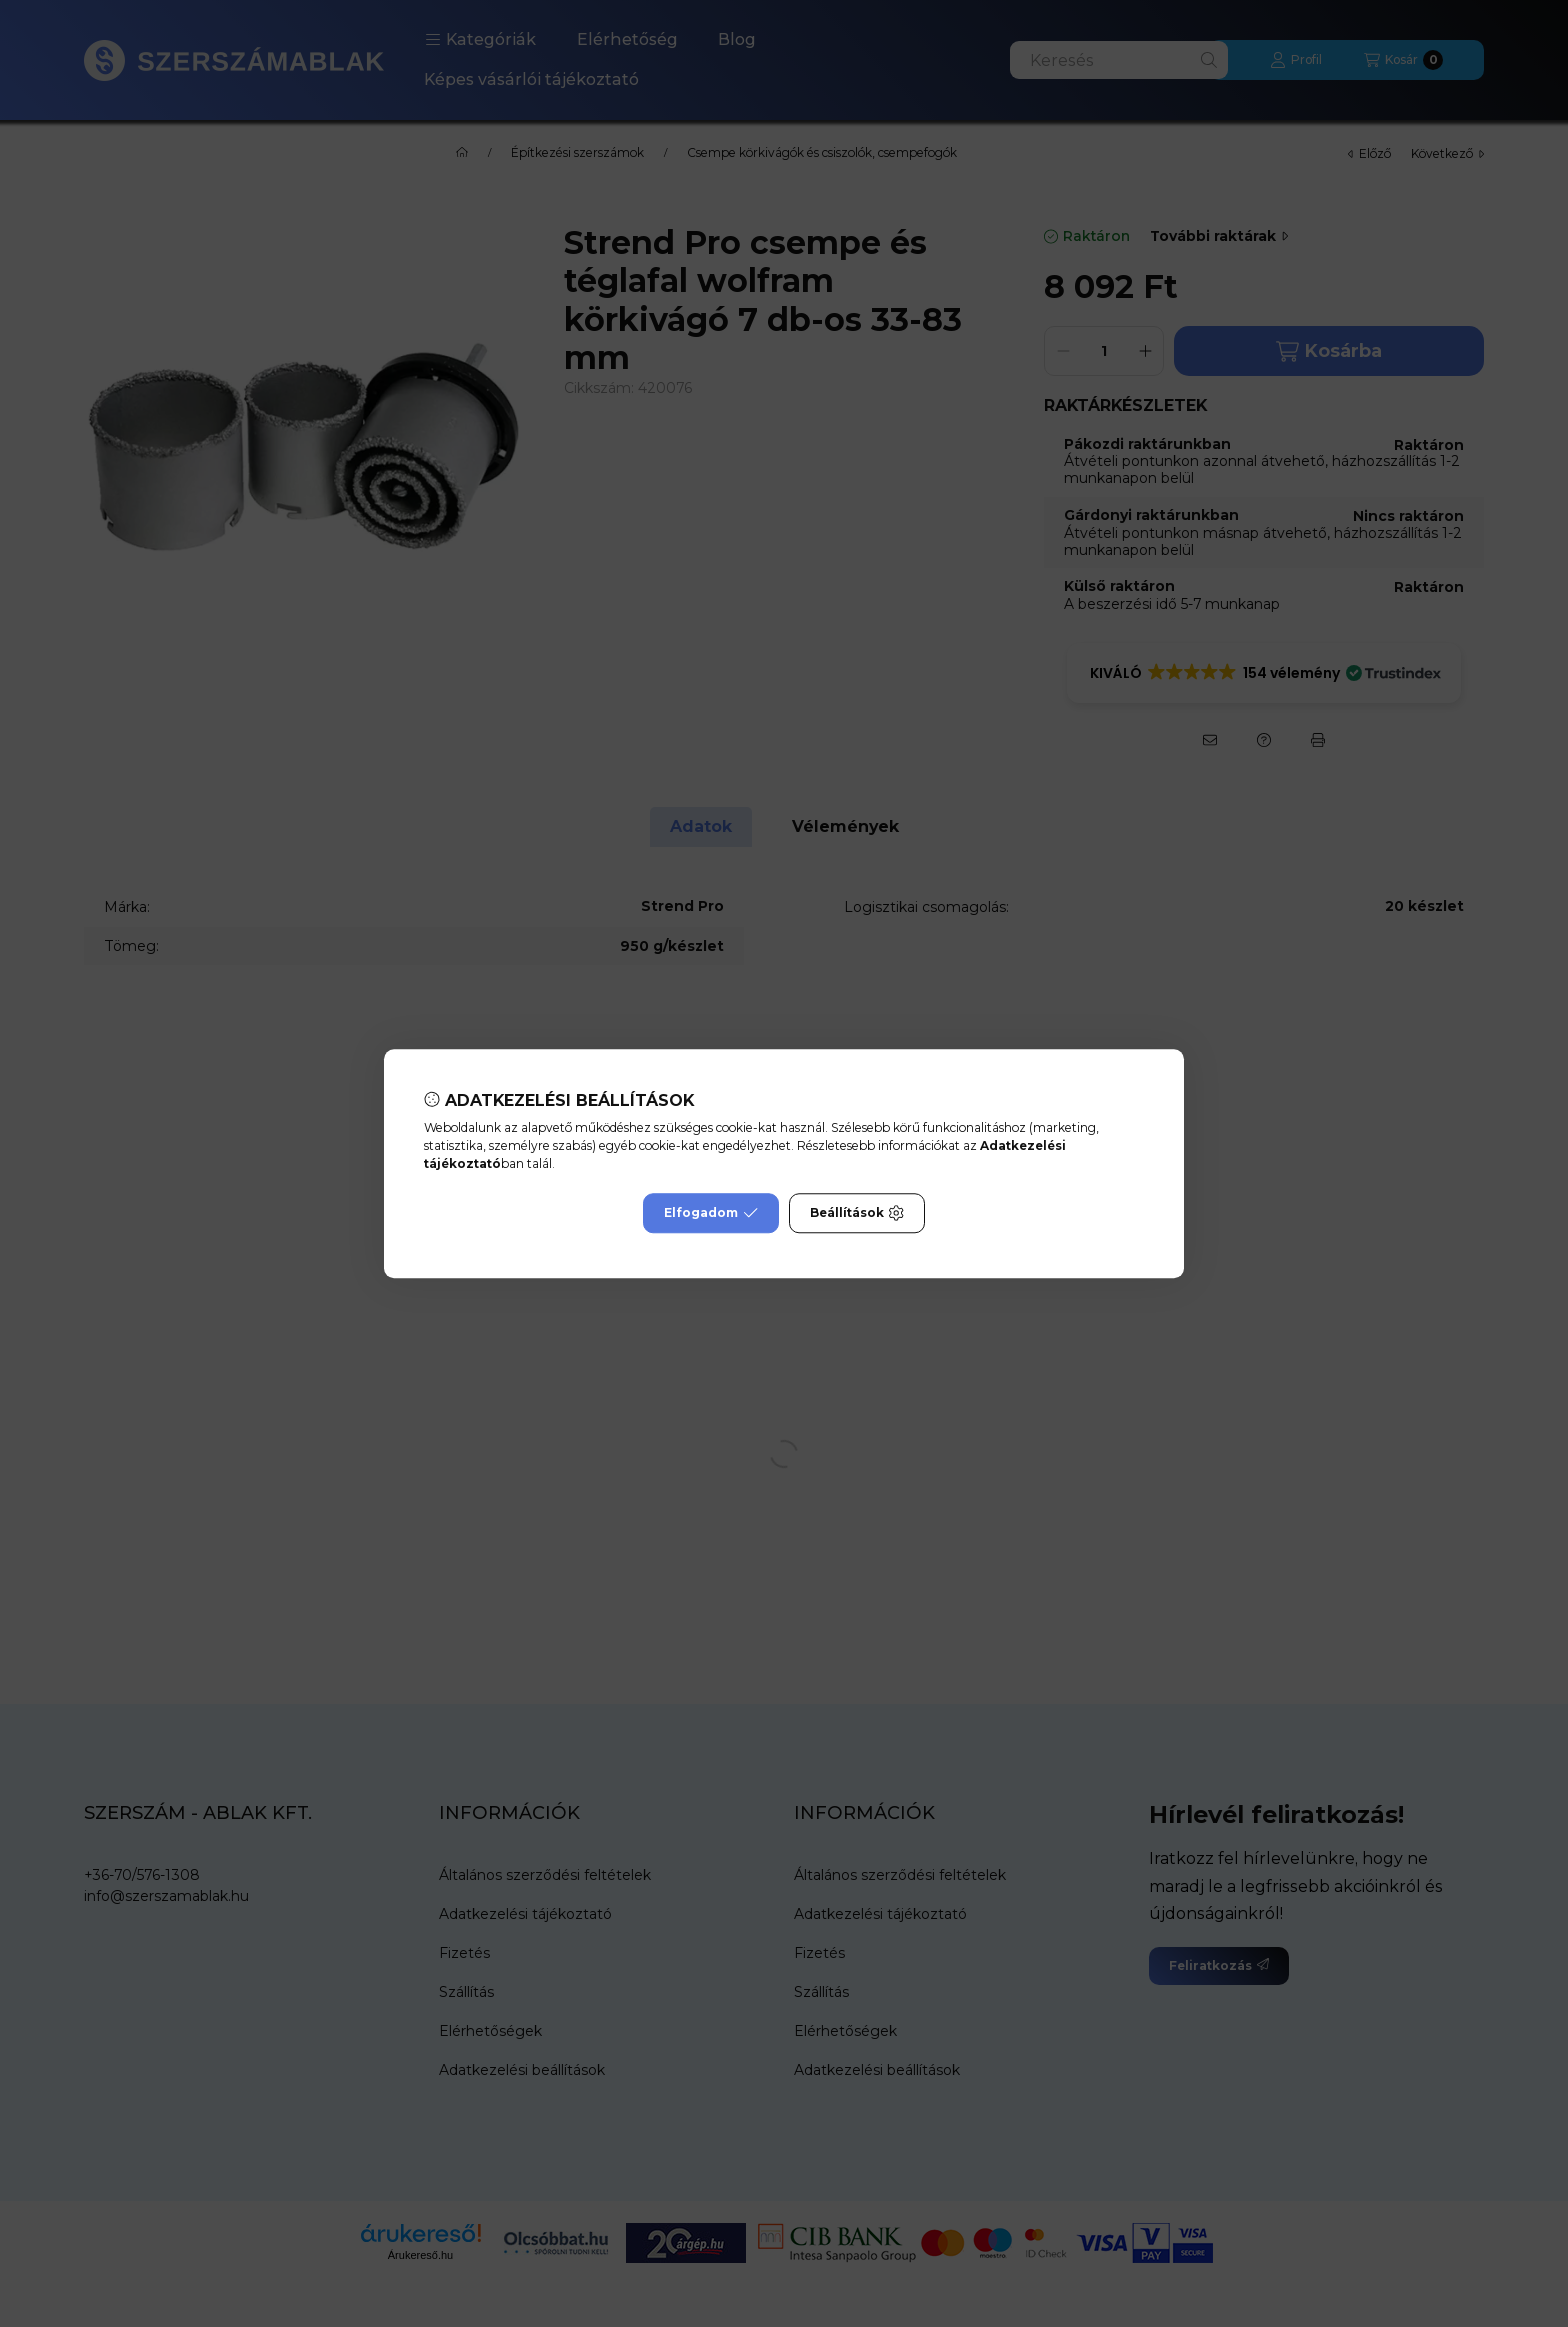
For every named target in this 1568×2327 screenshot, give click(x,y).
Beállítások (857, 1213)
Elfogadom (711, 1213)
